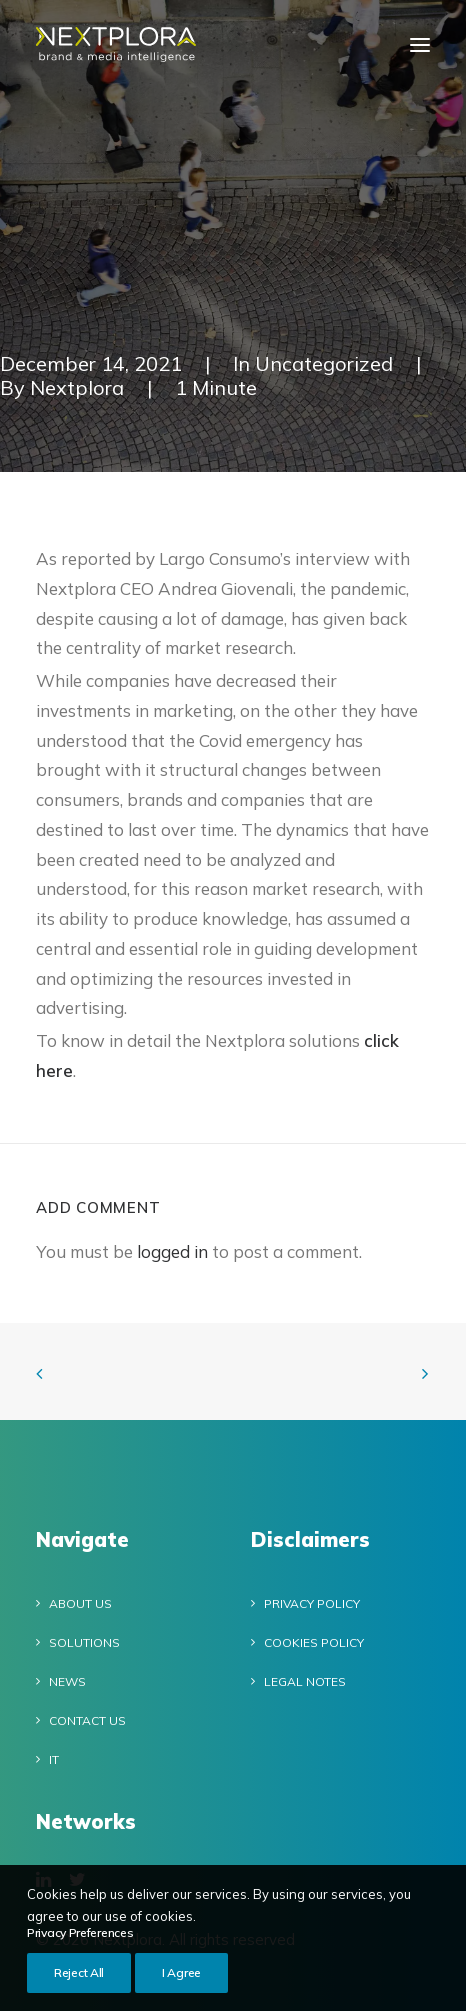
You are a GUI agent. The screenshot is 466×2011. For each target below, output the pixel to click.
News (67, 1681)
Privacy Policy (312, 1603)
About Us (80, 1603)
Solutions (84, 1642)
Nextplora (77, 387)
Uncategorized (324, 363)
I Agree (181, 1984)
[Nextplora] (116, 44)
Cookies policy (314, 1642)
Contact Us (87, 1720)
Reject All (79, 1984)
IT (54, 1759)
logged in (172, 1251)
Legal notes (305, 1681)
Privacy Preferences (80, 1944)
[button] (420, 44)
